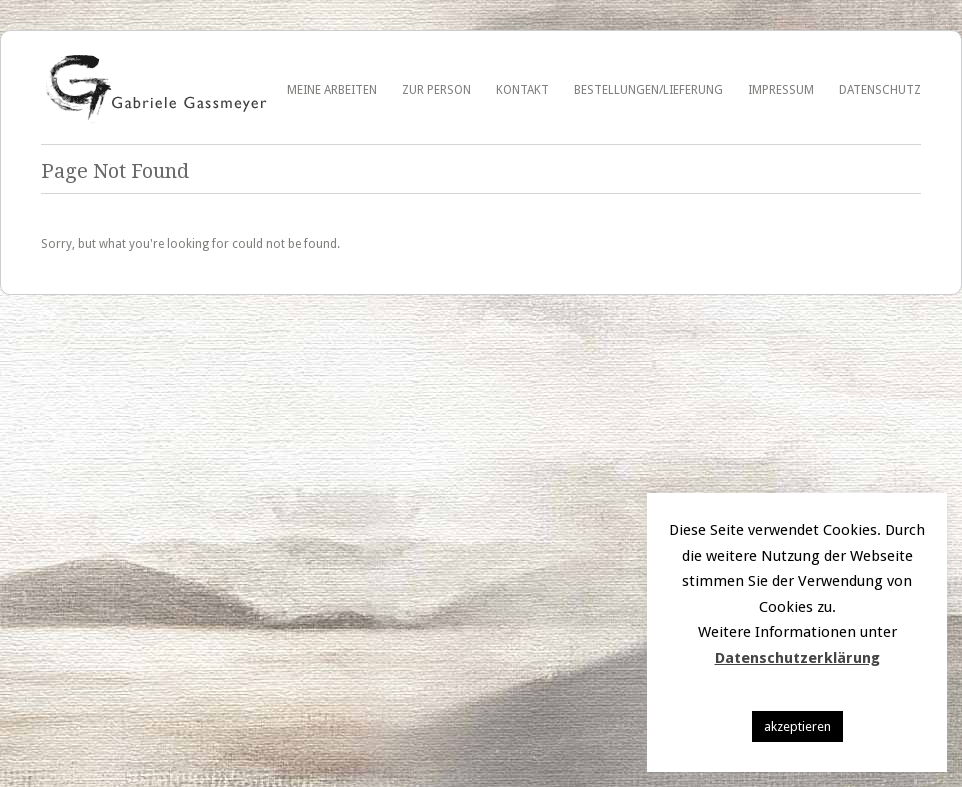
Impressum (781, 90)
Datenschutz (880, 90)
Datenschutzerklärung (797, 658)
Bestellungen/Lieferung (648, 90)
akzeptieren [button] (797, 726)
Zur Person (436, 90)
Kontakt (522, 90)
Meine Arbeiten (332, 90)
